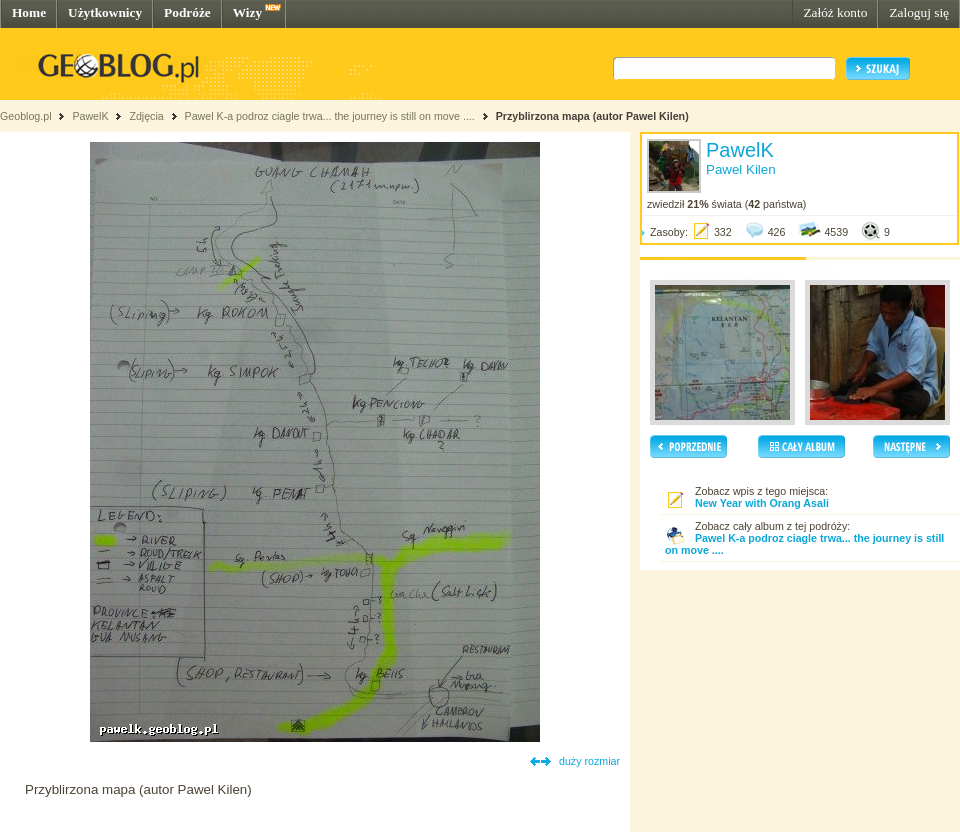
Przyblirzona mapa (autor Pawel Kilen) (592, 116)
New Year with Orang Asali (762, 503)
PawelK (90, 116)
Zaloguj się (919, 12)
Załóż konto (835, 12)
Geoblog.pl (26, 116)
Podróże (187, 12)
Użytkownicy (105, 12)
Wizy (247, 12)
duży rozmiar (589, 761)
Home (29, 12)
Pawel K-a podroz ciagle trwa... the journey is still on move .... (330, 116)
